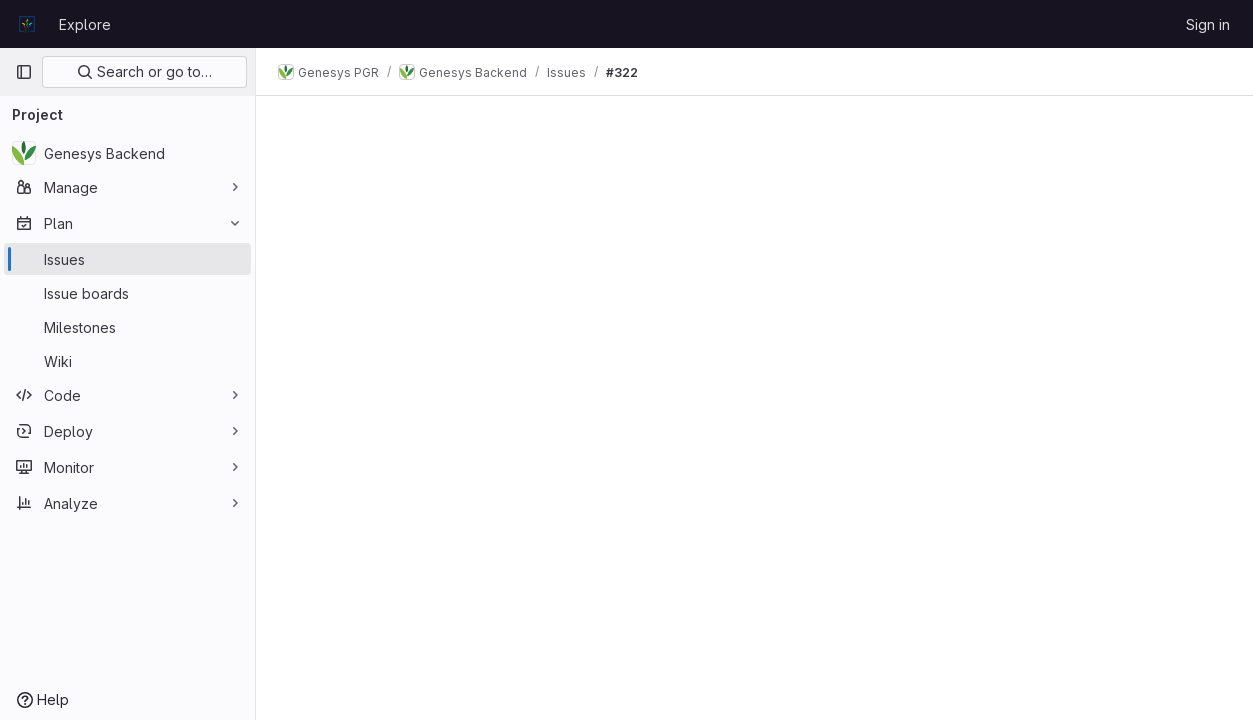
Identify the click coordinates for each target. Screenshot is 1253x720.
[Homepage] (27, 24)
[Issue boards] (127, 293)
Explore (85, 24)
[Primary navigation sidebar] (24, 72)
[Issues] (127, 259)
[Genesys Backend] (127, 153)
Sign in (1208, 24)
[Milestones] (127, 327)
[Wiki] (127, 361)
